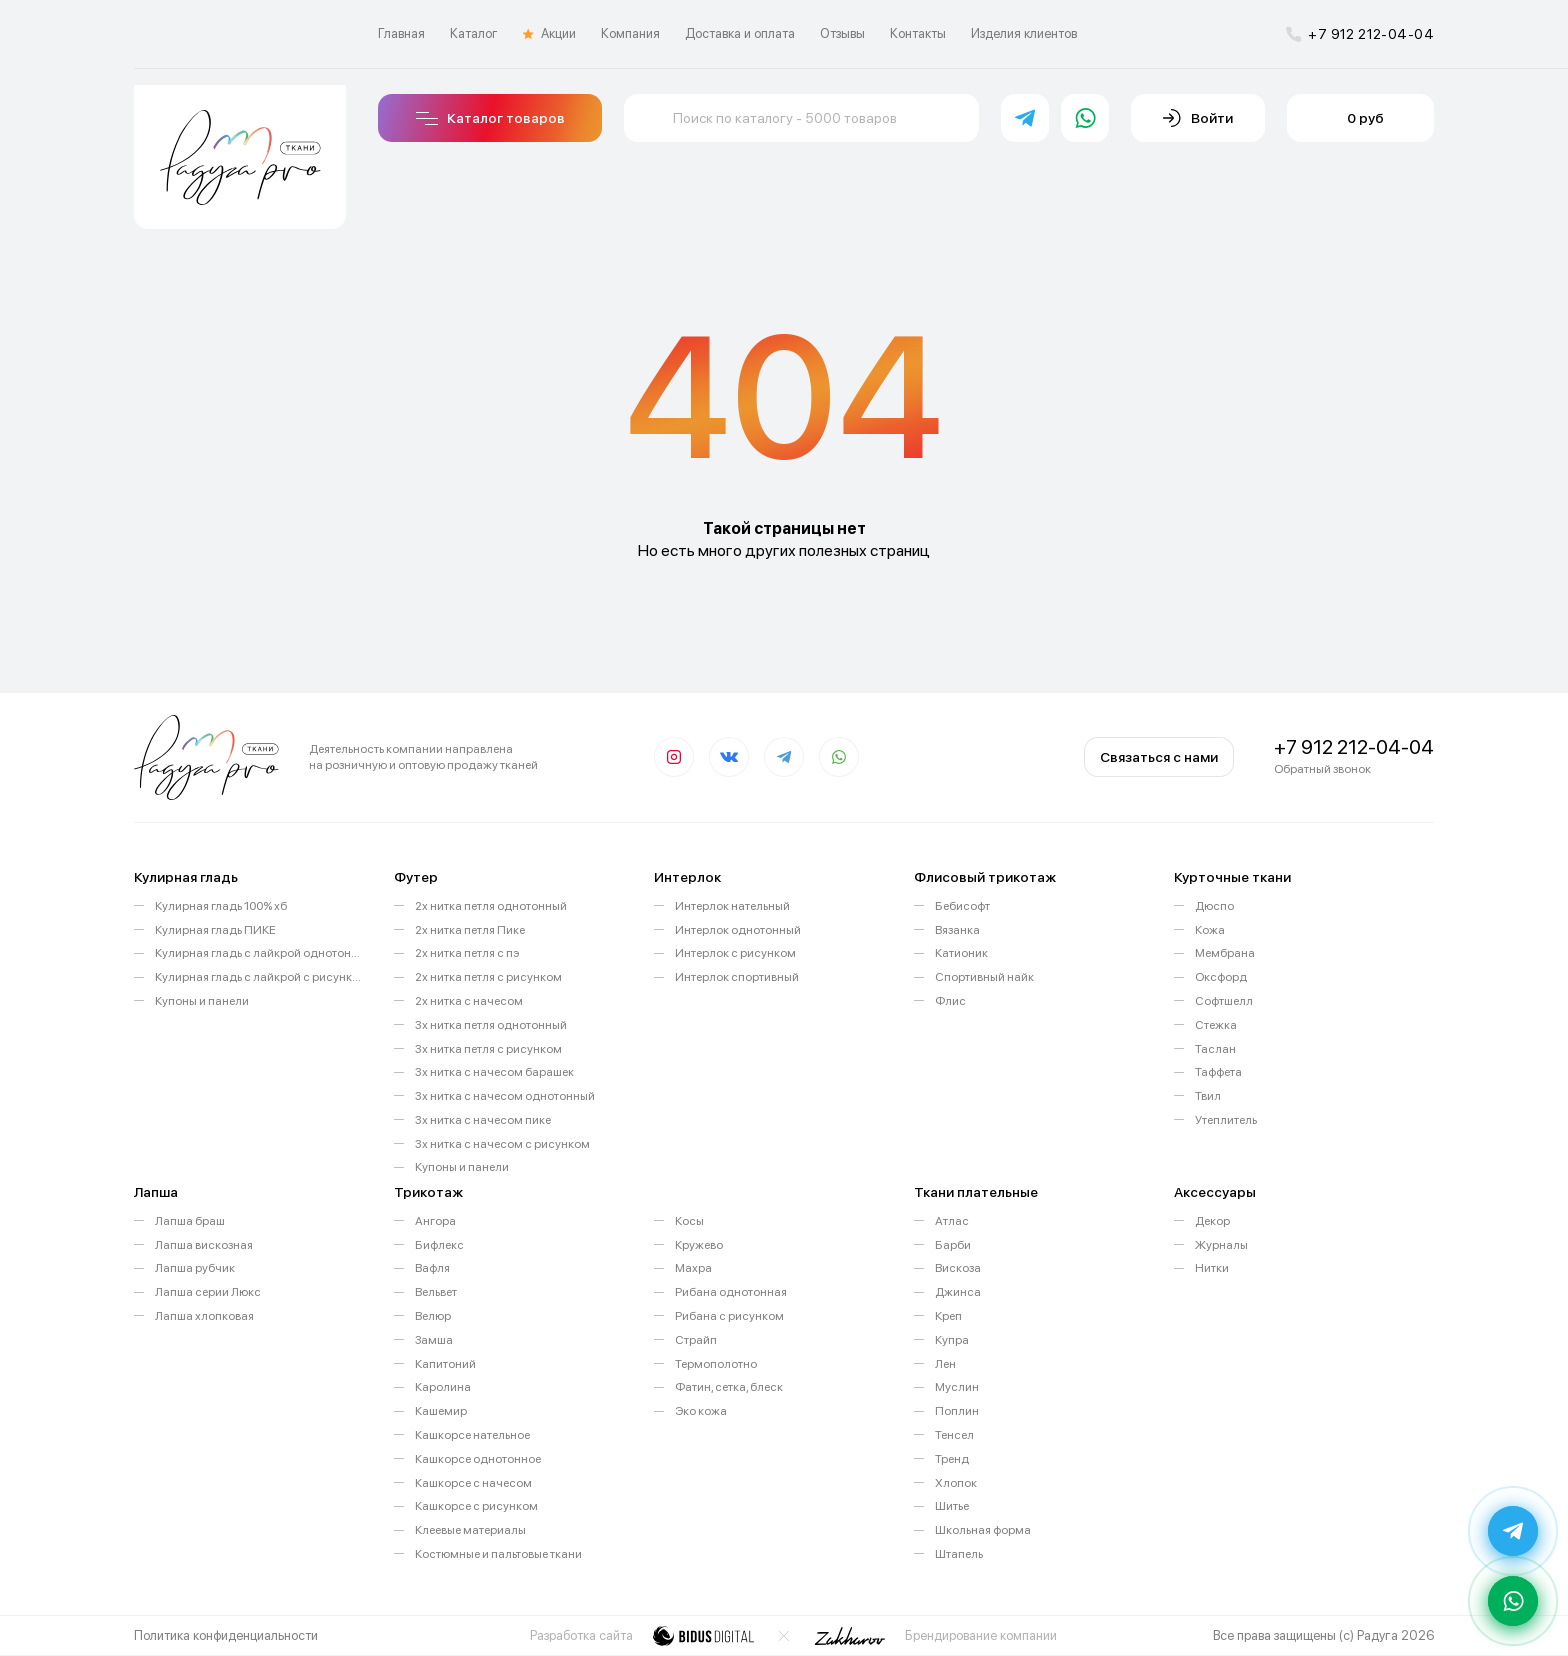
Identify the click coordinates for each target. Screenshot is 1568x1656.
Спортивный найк (984, 977)
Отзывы (842, 33)
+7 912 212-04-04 (1360, 34)
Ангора (435, 1221)
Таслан (1215, 1049)
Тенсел (954, 1435)
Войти (1198, 118)
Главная (401, 33)
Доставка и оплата (740, 33)
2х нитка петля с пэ (467, 953)
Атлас (952, 1221)
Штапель (959, 1554)
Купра (952, 1340)
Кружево (699, 1245)
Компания (630, 33)
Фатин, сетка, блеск (729, 1387)
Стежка (1216, 1025)
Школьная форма (983, 1530)
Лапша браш (190, 1221)
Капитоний (445, 1364)
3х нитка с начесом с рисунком (502, 1144)
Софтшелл (1224, 1001)
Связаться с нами (1159, 757)
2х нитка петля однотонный (491, 906)
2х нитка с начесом (469, 1001)
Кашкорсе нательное (472, 1435)
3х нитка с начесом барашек (494, 1072)
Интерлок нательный (732, 906)
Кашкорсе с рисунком (476, 1506)
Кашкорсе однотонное (478, 1459)
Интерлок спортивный (737, 977)
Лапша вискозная (204, 1245)
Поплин (957, 1411)
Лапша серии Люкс (208, 1292)
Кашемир (441, 1411)
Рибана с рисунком (729, 1316)
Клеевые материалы (470, 1530)
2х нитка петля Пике (470, 930)
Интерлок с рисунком (735, 953)
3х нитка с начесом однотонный (505, 1096)
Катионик (961, 953)
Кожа (1210, 930)
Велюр (433, 1316)
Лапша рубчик (195, 1268)
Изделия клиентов (1024, 33)
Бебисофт (962, 906)
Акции (549, 34)
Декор (1212, 1221)
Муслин (957, 1387)
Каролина (443, 1387)
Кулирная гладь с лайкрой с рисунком (259, 977)
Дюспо (1214, 906)
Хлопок (956, 1483)
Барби (953, 1245)
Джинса (958, 1292)
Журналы (1221, 1245)
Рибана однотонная (731, 1292)
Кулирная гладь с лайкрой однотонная (259, 953)
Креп (948, 1316)
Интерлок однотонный (738, 930)
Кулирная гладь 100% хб (221, 906)
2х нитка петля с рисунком (488, 977)
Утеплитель (1226, 1120)
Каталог (474, 33)
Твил (1208, 1096)
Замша (434, 1340)
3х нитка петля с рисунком (488, 1049)
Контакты (918, 33)
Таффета (1218, 1072)
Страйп (696, 1340)
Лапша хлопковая (204, 1316)
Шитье (952, 1506)
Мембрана (1225, 953)
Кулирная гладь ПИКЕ (215, 930)
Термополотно (716, 1364)
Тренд (952, 1459)
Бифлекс (439, 1245)
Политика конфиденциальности (226, 1635)
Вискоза (958, 1268)
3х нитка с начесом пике (483, 1120)
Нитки (1212, 1268)
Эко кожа (701, 1411)
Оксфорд (1221, 977)
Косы (689, 1221)
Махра (693, 1268)
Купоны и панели (202, 1001)
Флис (950, 1001)
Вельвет (436, 1292)
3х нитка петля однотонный (491, 1025)
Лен (945, 1364)
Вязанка (957, 930)
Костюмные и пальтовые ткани (498, 1554)
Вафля (432, 1268)
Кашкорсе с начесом (473, 1483)
